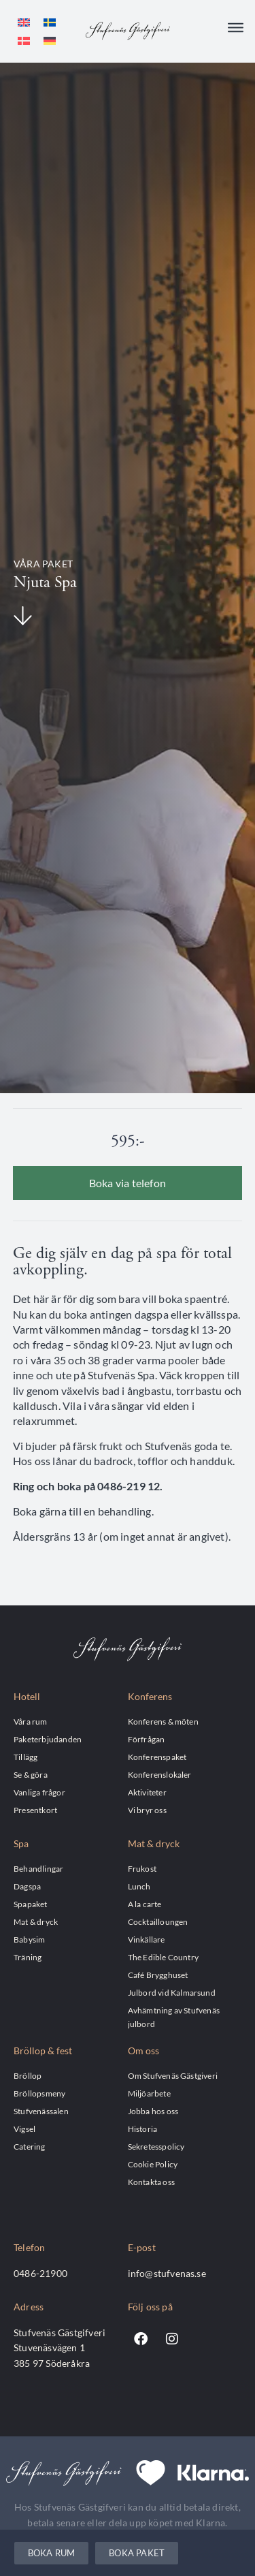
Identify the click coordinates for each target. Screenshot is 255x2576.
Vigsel (24, 2128)
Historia (143, 2128)
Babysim (29, 1939)
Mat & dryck (36, 1921)
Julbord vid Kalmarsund (172, 1992)
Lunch (139, 1886)
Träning (27, 1957)
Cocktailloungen (158, 1921)
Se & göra (31, 1774)
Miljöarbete (149, 2093)
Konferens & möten (163, 1721)
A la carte (145, 1904)
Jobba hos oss (153, 2111)
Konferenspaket (157, 1756)
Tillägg (25, 1756)
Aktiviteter (147, 1792)
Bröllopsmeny (39, 2093)
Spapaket (31, 1904)
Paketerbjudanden (48, 1739)
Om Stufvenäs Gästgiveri (173, 2075)
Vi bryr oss (147, 1810)
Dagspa (27, 1886)
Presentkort (35, 1810)
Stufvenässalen (41, 2111)
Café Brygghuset (158, 1974)
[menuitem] (24, 22)
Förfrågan (146, 1739)
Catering (30, 2146)
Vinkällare (146, 1939)
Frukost (142, 1868)
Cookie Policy (153, 2164)
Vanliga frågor (39, 1792)
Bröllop (27, 2075)
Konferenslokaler (160, 1774)
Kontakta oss (151, 2181)
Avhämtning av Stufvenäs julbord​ (174, 2016)
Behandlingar (38, 1868)
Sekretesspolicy (156, 2146)
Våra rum (31, 1721)
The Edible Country (163, 1957)
